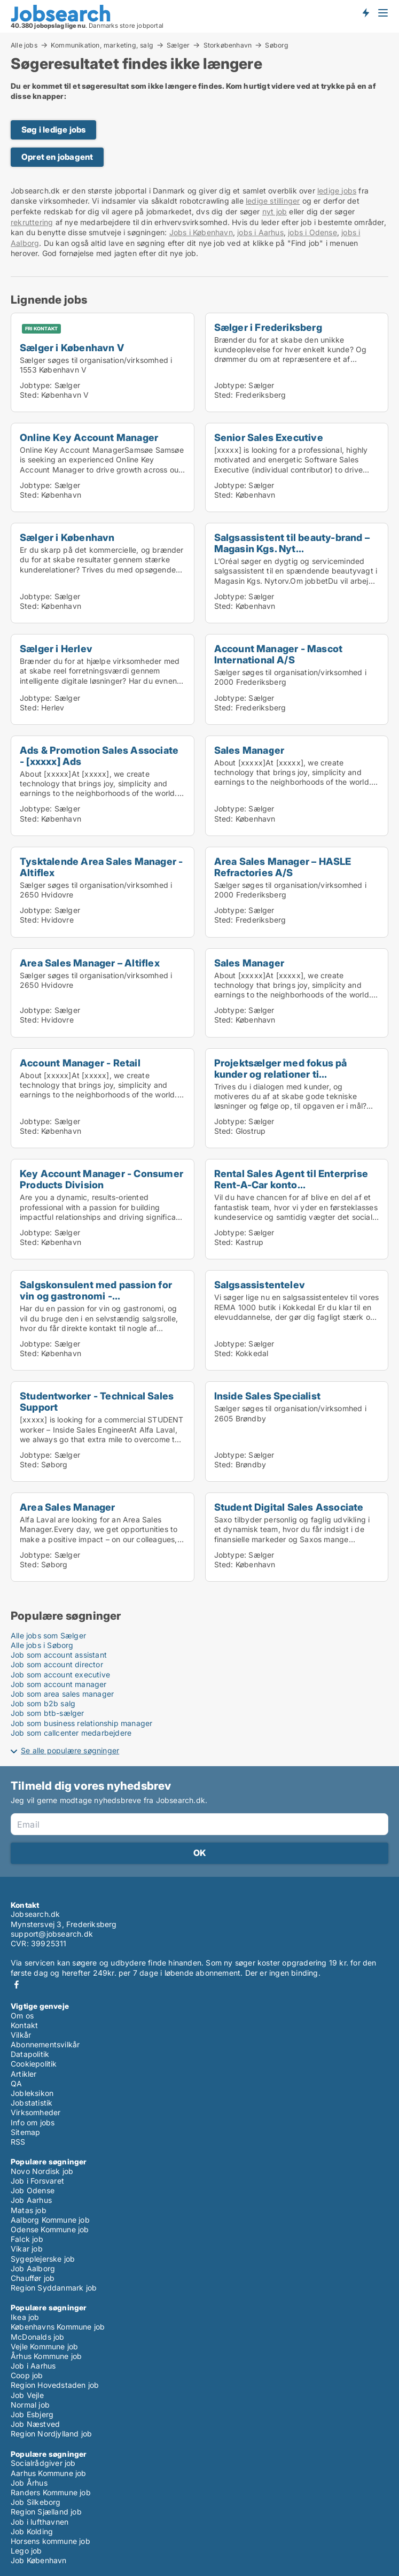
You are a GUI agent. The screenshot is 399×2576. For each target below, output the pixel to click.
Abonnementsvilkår (45, 2044)
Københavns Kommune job (58, 2326)
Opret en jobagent (57, 157)
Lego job (26, 2550)
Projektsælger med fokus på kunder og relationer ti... (280, 1068)
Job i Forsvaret (37, 2180)
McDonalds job (38, 2336)
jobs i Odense (312, 232)
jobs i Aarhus (260, 232)
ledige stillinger (273, 200)
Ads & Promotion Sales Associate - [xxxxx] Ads (99, 755)
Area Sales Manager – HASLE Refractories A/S (282, 866)
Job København (39, 2560)
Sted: (29, 394)
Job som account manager (59, 1684)
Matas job (28, 2210)
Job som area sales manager (62, 1693)
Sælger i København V (72, 347)
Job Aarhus (31, 2199)
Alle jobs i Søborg (42, 1645)
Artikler (24, 2073)
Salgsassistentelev (260, 1284)
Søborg (276, 45)
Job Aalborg (33, 2268)
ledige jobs (336, 190)
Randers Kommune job (51, 2492)
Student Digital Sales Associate (289, 1507)
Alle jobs (24, 45)
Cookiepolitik (34, 2063)
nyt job (274, 211)
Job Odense (32, 2190)
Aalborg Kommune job (50, 2219)
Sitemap (25, 2132)
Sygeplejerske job (43, 2258)
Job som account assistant (59, 1654)
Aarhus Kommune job (49, 2473)
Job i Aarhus (33, 2365)
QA (16, 2083)
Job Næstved (35, 2423)
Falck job (27, 2239)
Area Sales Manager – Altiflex (90, 963)
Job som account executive (60, 1674)
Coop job (27, 2375)
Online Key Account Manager (89, 437)
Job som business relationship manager (81, 1723)
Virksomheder (35, 2112)
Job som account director (57, 1664)
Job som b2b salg (43, 1703)
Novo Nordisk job (42, 2171)
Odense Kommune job (50, 2229)
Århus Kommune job (46, 2356)
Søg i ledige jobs (53, 130)
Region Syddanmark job (54, 2287)
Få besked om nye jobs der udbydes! (365, 12)
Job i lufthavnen (39, 2521)
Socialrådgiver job (43, 2462)
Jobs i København (201, 232)
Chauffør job (32, 2278)
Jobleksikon (32, 2093)
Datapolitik (30, 2054)
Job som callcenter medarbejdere (71, 1732)
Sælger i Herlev (56, 648)
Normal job (30, 2404)
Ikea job (25, 2317)
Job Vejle (27, 2395)
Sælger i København (67, 537)
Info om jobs (32, 2122)
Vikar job (27, 2248)
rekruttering (32, 222)
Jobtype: (36, 385)
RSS (18, 2141)
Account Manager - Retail (80, 1063)
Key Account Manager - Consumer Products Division (101, 1178)
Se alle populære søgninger (70, 1750)
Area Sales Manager (67, 1507)
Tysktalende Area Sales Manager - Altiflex (101, 866)
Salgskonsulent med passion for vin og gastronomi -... (96, 1290)
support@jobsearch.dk (52, 1933)
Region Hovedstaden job (55, 2384)
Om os (22, 2015)
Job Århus (29, 2482)
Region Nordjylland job (51, 2433)
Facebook (16, 1984)
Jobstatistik (31, 2102)
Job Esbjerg (32, 2414)
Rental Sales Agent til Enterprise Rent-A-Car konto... (291, 1178)
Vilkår (21, 2034)
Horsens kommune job (50, 2541)
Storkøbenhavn (228, 45)
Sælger (178, 45)
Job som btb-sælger (47, 1713)
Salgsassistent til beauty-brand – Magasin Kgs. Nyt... (292, 542)
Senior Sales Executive (268, 437)
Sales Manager (249, 750)
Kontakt (24, 2025)
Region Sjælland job (46, 2511)
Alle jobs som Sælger (48, 1635)
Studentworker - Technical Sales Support (97, 1401)
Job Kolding (32, 2531)
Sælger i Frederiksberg (268, 327)
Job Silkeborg (36, 2502)
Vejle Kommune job (44, 2346)
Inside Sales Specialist (267, 1396)
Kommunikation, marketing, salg (102, 45)
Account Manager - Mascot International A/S (278, 654)
